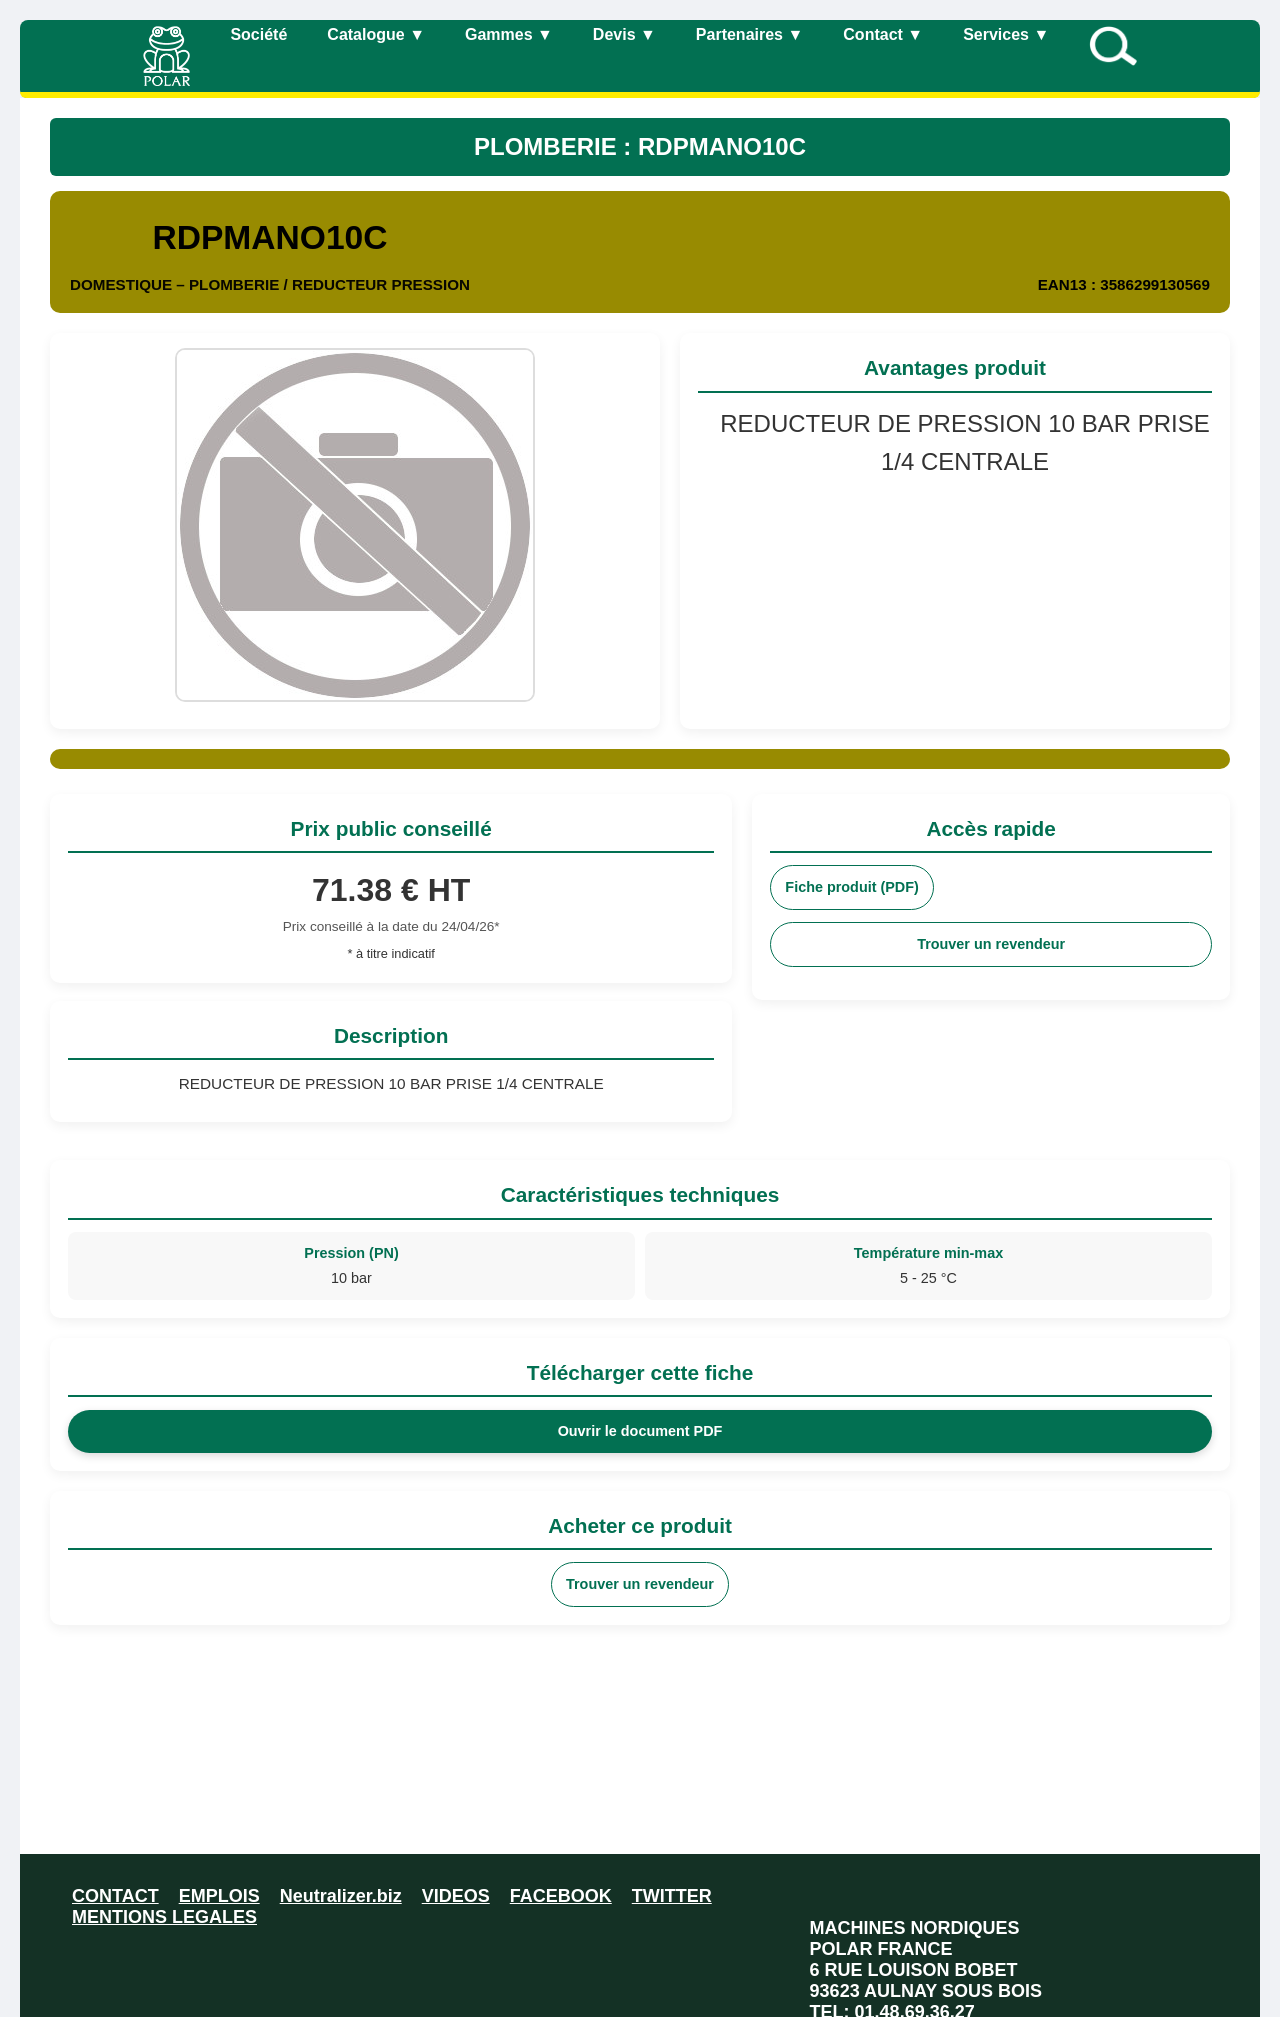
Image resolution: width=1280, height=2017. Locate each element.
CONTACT (115, 1896)
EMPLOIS (219, 1896)
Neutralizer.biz (341, 1896)
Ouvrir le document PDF (640, 1431)
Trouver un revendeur (991, 944)
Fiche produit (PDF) (852, 887)
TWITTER (672, 1896)
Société (258, 34)
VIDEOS (456, 1896)
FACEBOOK (561, 1896)
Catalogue (376, 34)
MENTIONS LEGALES (164, 1917)
